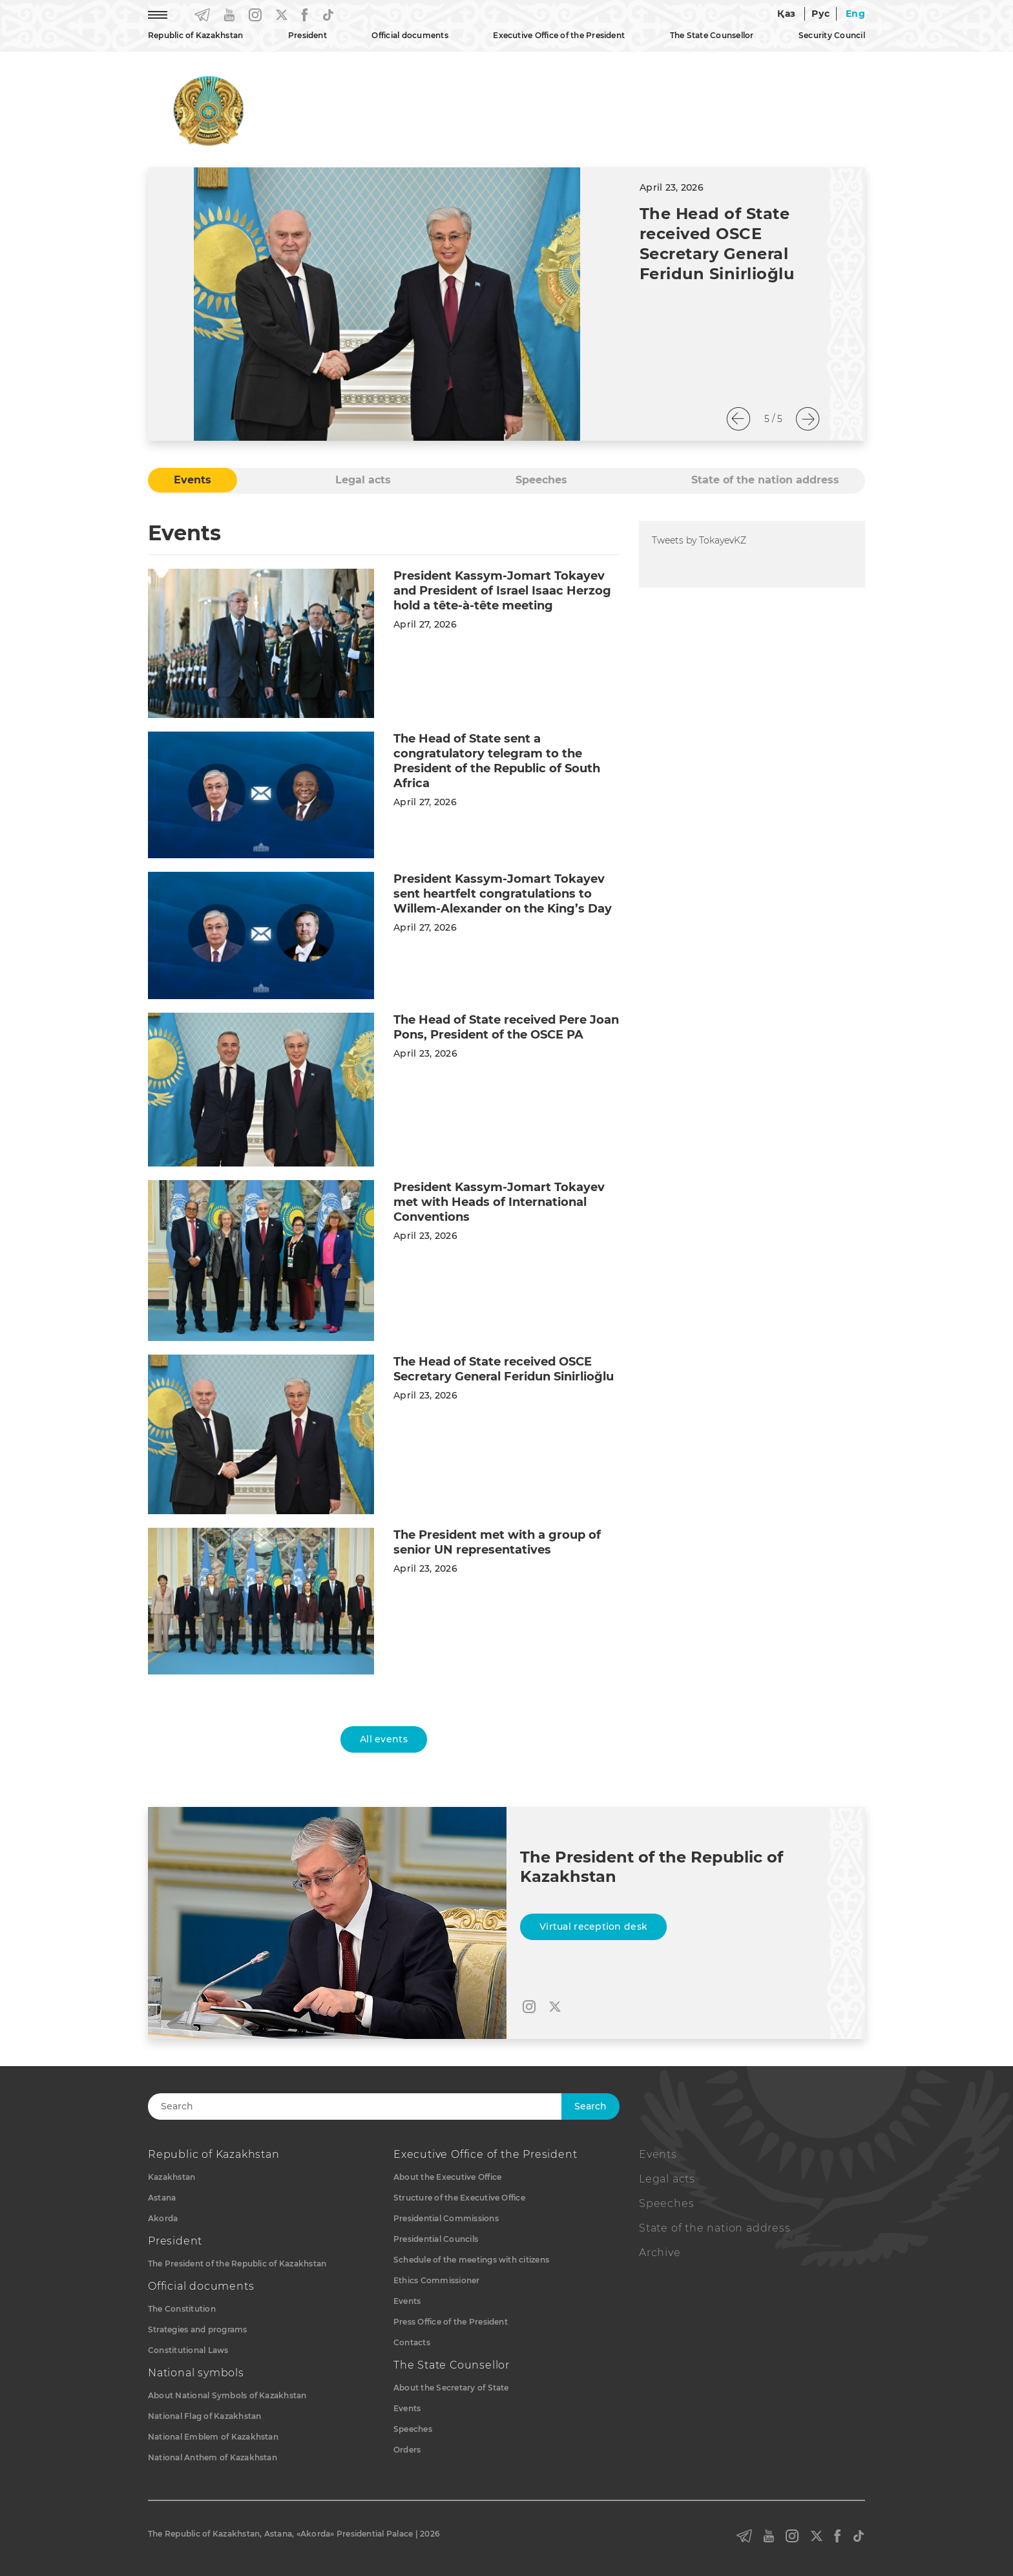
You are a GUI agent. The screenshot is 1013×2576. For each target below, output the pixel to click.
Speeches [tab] (541, 480)
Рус (820, 13)
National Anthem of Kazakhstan (212, 2457)
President (307, 35)
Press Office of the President (450, 2322)
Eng (855, 13)
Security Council (832, 35)
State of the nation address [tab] (765, 480)
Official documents (409, 35)
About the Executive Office (447, 2177)
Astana (162, 2197)
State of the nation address (715, 2228)
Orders (407, 2450)
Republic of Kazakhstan (195, 35)
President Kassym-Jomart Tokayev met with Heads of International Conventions (499, 1202)
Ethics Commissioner (436, 2280)
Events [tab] (192, 480)
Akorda (163, 2218)
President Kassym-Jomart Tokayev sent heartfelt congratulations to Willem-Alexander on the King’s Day (502, 894)
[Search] (369, 2106)
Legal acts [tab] (363, 480)
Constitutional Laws (188, 2350)
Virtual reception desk (593, 1926)
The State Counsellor (712, 35)
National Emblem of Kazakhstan (213, 2437)
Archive (660, 2252)
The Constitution (182, 2309)
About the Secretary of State (451, 2387)
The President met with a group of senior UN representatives (497, 1542)
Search (590, 2106)
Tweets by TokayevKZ (699, 540)
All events (384, 1739)
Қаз (786, 13)
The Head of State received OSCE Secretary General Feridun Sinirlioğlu (503, 1369)
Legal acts (667, 2179)
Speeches (412, 2429)
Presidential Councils (435, 2239)
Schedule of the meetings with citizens (471, 2260)
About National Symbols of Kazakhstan (227, 2395)
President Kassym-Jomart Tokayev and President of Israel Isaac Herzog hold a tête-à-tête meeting (502, 591)
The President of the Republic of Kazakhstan (237, 2263)
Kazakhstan (171, 2177)
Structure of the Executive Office (459, 2197)
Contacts (411, 2342)
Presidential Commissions (446, 2218)
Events (407, 2301)
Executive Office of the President (559, 35)
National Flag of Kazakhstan (204, 2416)
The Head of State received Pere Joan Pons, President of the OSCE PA (506, 1027)
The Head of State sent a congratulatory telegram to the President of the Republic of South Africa (496, 761)
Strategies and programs (197, 2329)
